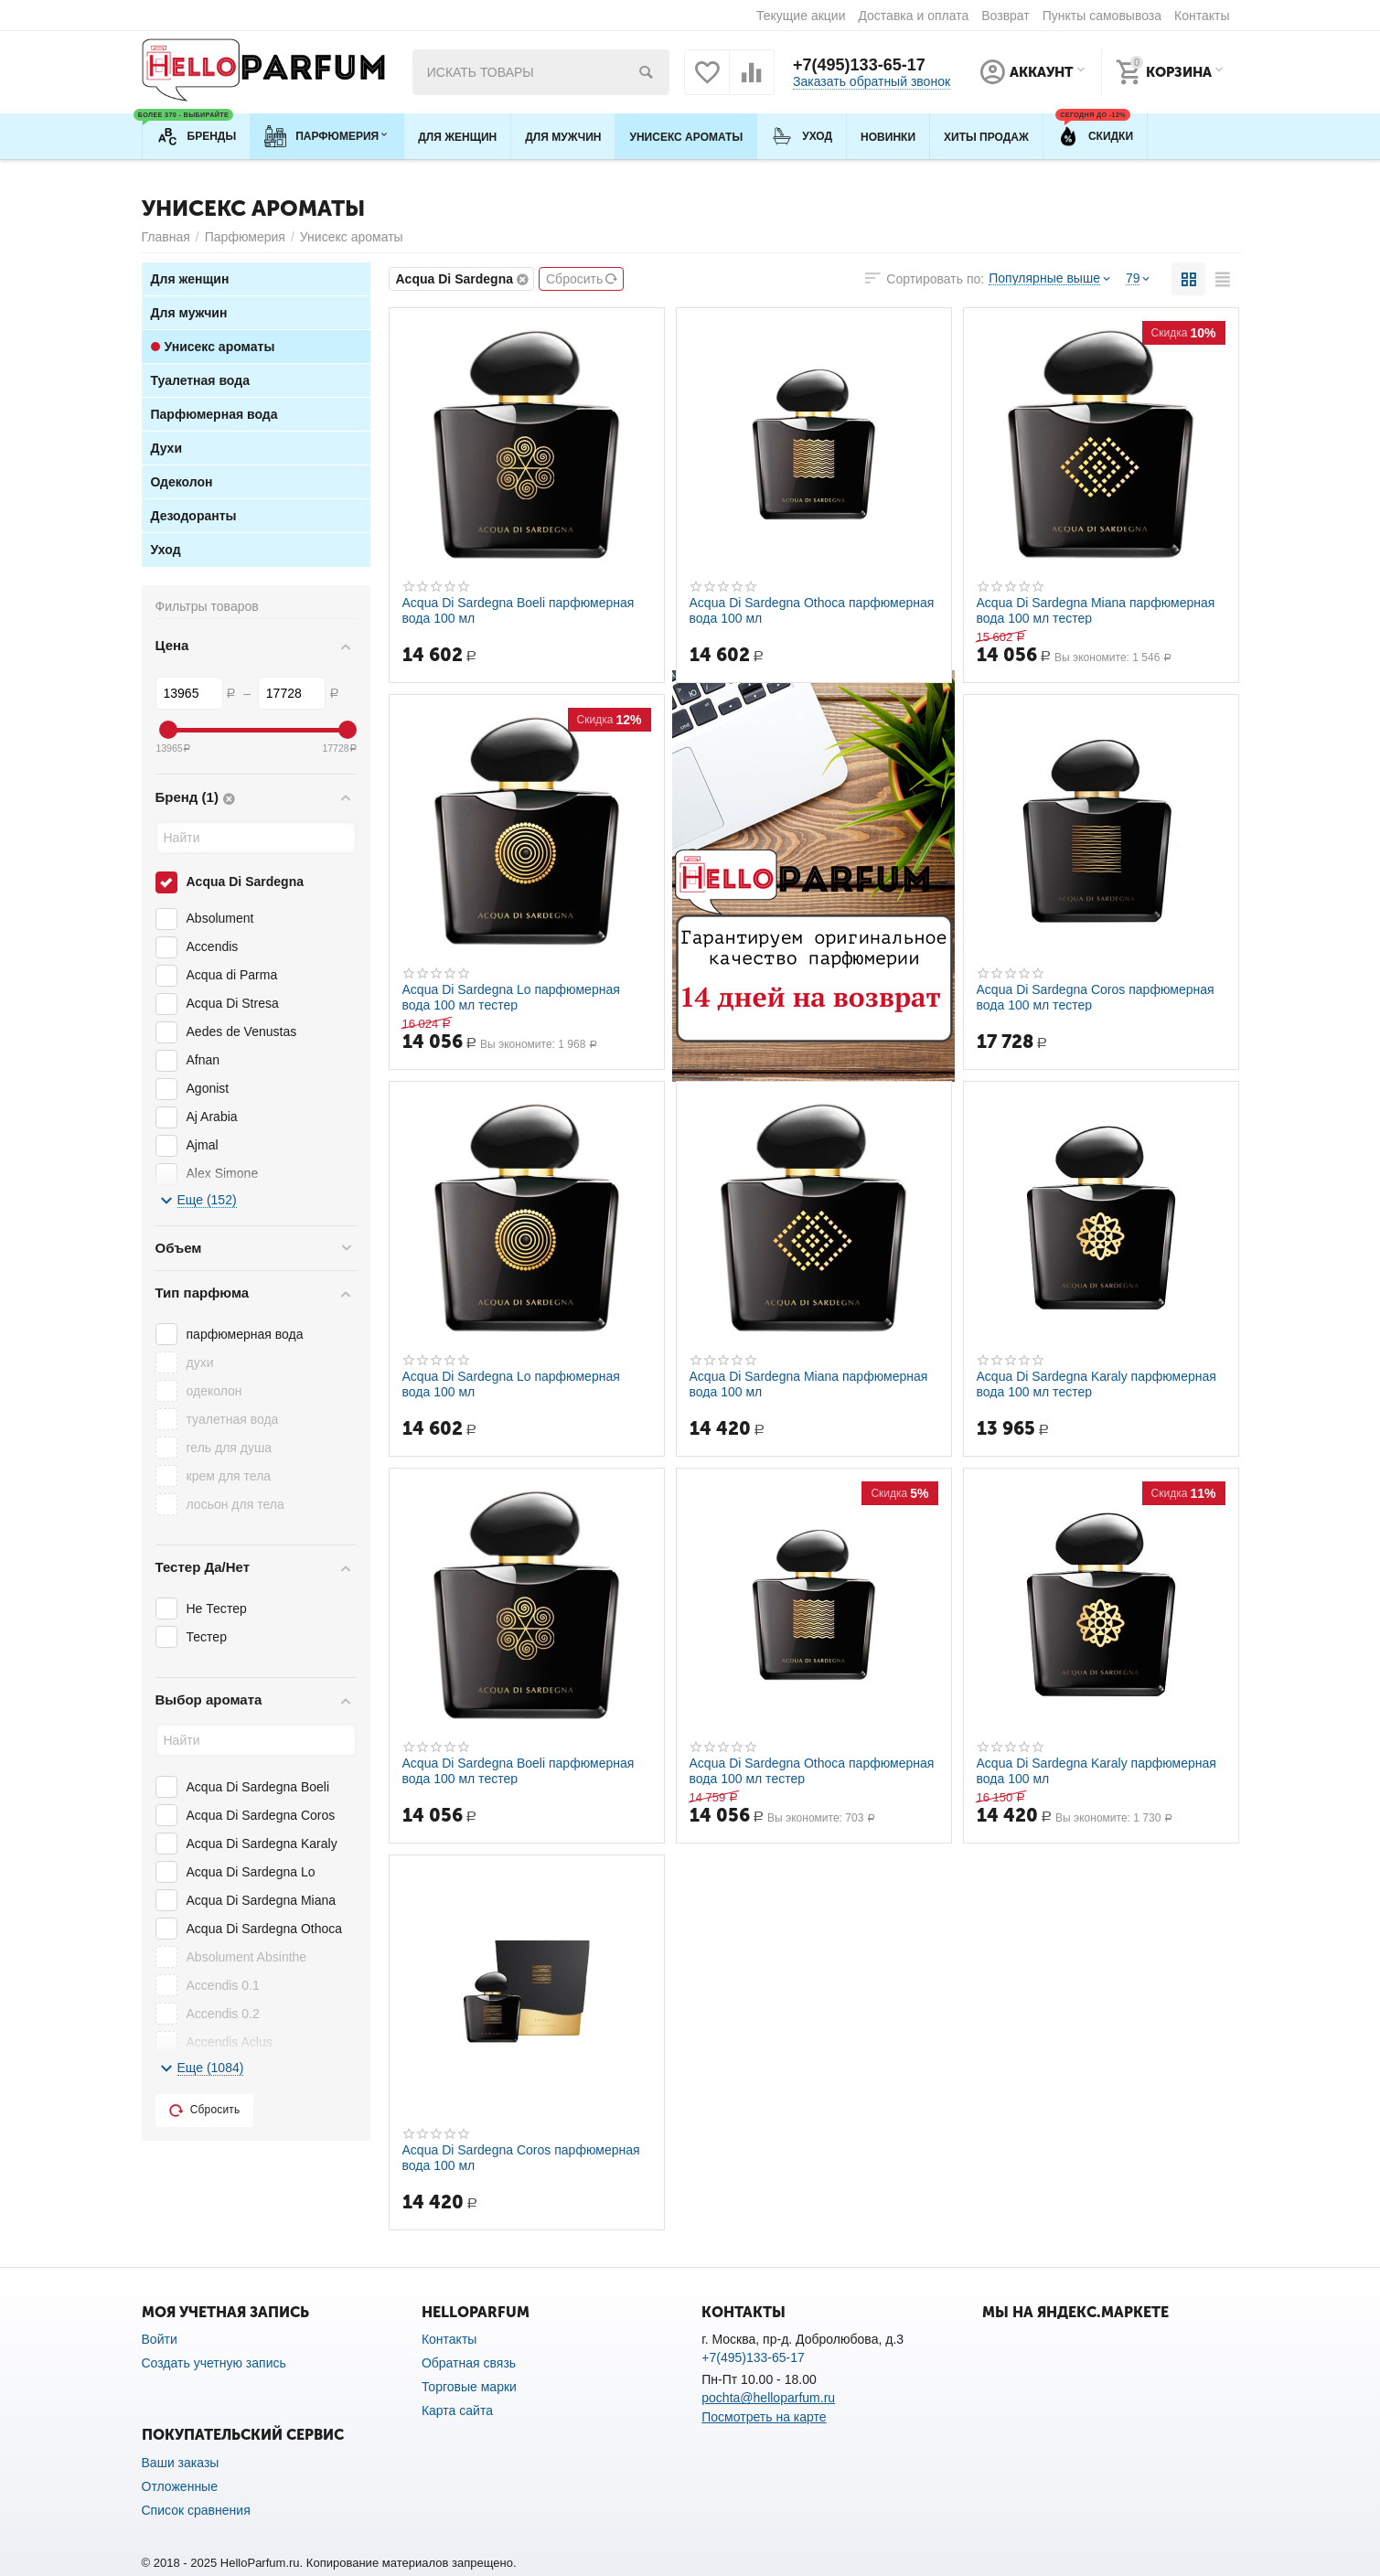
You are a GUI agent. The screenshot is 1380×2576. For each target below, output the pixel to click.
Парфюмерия (245, 237)
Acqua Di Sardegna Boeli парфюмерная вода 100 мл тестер (518, 1770)
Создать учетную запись (214, 2363)
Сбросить (582, 279)
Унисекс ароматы (351, 237)
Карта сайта (457, 2410)
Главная (166, 237)
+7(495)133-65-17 (859, 65)
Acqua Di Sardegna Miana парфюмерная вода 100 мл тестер (1096, 610)
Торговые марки (469, 2386)
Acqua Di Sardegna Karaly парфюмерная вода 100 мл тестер (1096, 1383)
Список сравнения (196, 2510)
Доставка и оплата (913, 15)
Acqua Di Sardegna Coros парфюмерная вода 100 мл (521, 2157)
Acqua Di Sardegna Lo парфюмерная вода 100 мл (511, 1383)
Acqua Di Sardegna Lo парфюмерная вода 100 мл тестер (511, 996)
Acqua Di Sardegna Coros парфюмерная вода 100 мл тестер (1095, 996)
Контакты (1202, 15)
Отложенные (180, 2486)
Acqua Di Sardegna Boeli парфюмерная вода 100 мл (518, 610)
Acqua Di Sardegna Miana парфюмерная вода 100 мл (809, 1383)
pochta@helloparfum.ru (768, 2397)
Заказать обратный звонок (871, 81)
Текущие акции (801, 15)
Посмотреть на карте (763, 2417)
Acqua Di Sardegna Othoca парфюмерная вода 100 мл (812, 610)
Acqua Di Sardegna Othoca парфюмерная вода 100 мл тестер (812, 1770)
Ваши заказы (180, 2462)
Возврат (1005, 15)
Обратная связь (469, 2363)
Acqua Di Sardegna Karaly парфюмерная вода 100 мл (1096, 1770)
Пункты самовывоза (1102, 15)
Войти (159, 2339)
